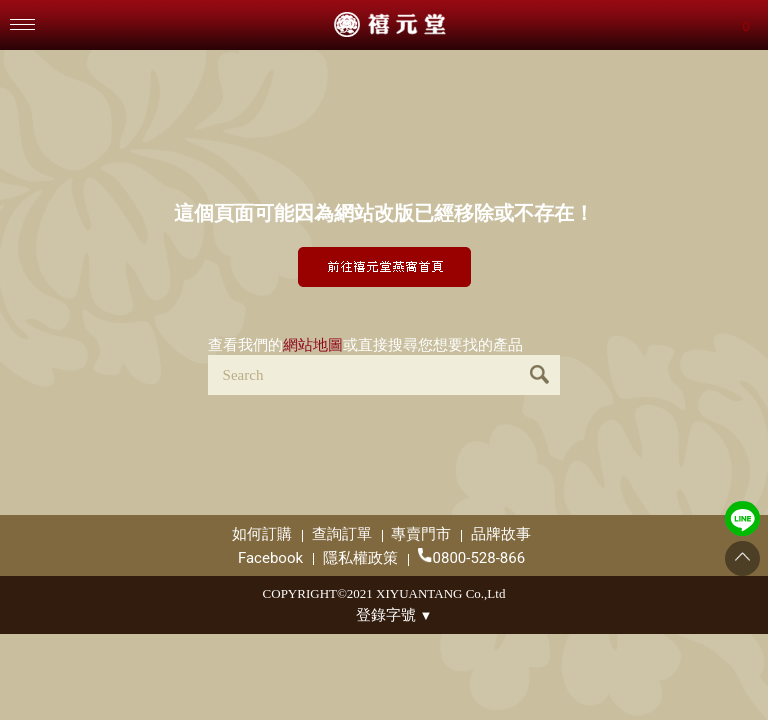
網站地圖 (313, 345)
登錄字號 (394, 615)
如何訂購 (262, 534)
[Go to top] (742, 558)
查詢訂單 (342, 534)
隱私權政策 (360, 558)
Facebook (270, 558)
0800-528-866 (472, 557)
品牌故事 (501, 534)
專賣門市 (421, 534)
